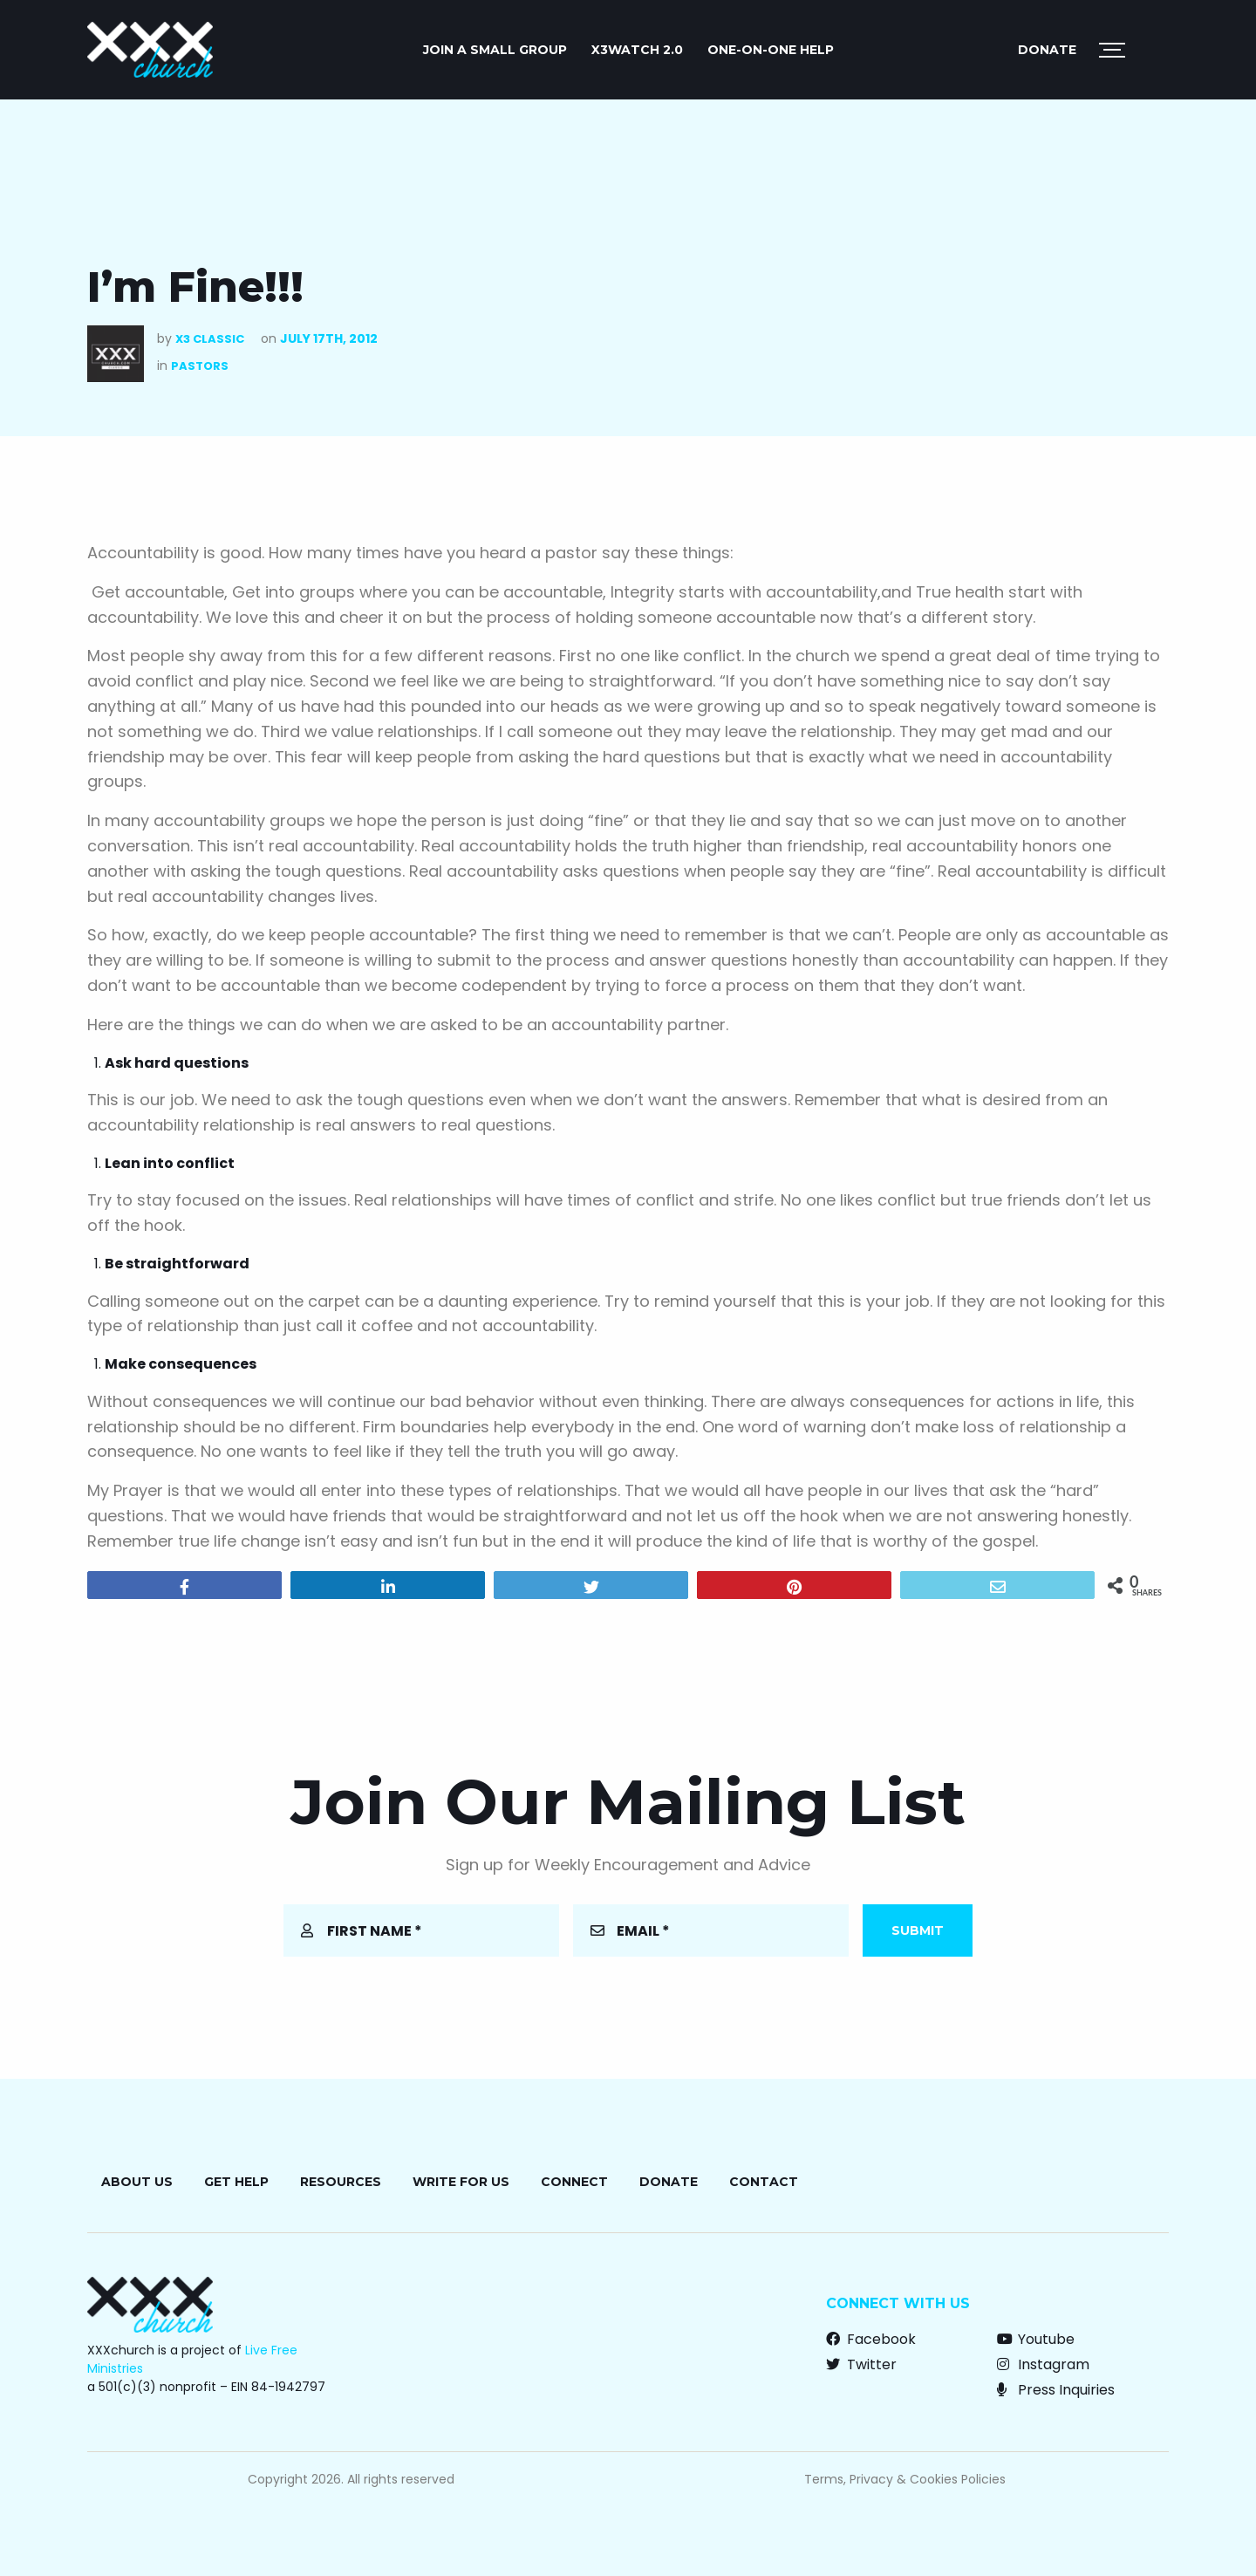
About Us (137, 2182)
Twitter (861, 2364)
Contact (763, 2182)
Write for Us (461, 2182)
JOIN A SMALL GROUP (495, 50)
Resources (340, 2182)
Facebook (871, 2339)
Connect (574, 2182)
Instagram (1043, 2364)
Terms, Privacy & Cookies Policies (905, 2479)
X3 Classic (209, 339)
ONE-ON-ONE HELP (770, 50)
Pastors (200, 366)
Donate (1047, 50)
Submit (917, 1930)
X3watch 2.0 (637, 50)
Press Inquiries (1056, 2389)
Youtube (1036, 2339)
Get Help (236, 2182)
